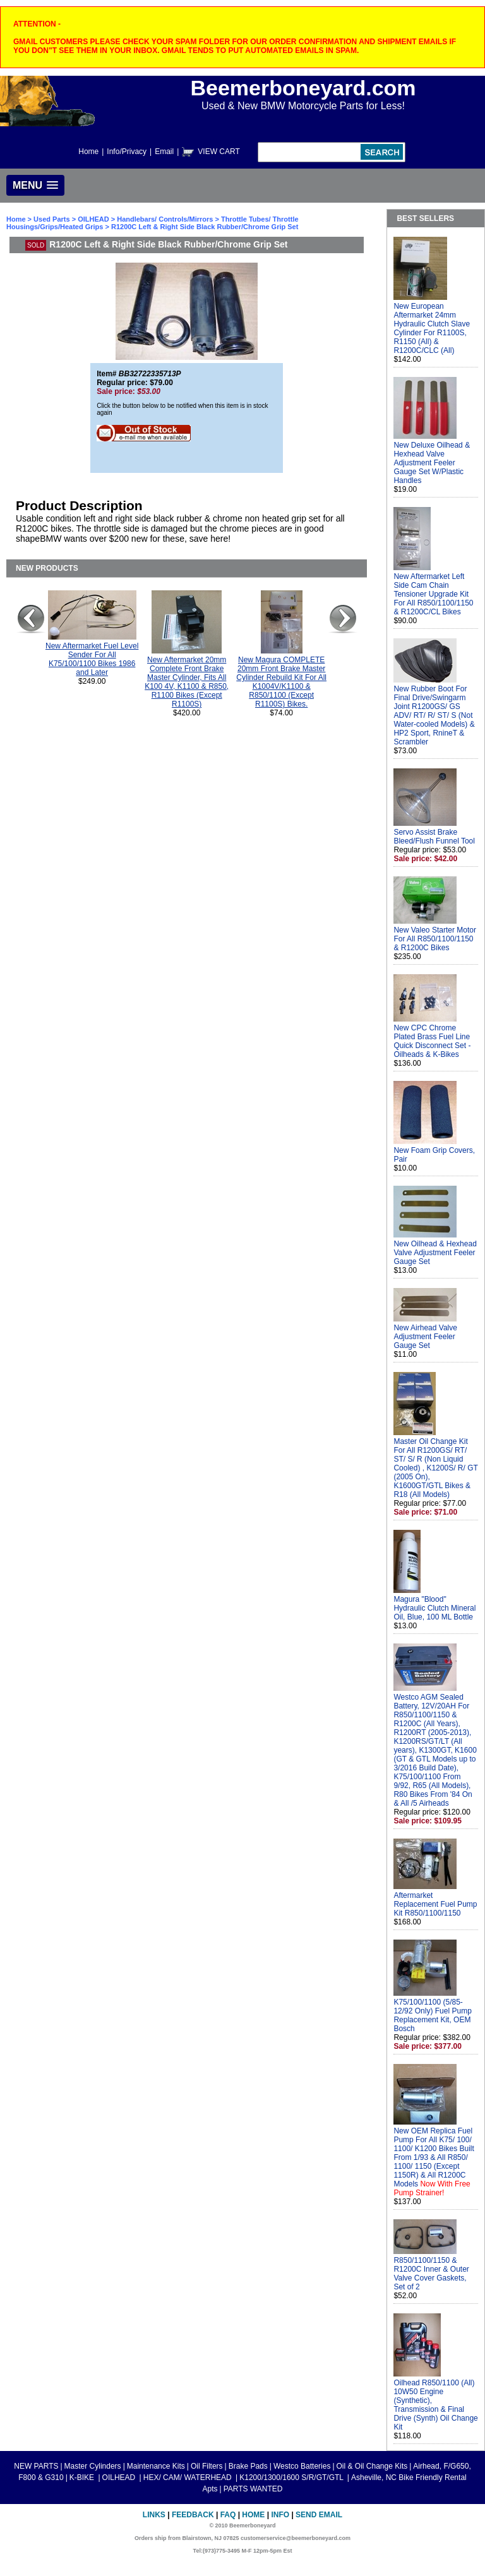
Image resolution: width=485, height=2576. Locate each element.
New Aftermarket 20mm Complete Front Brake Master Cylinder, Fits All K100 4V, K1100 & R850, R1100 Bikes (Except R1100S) (187, 681)
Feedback (193, 2514)
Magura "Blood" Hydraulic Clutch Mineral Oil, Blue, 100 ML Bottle (434, 1608)
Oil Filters (207, 2466)
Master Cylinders (92, 2466)
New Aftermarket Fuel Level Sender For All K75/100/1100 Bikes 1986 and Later (91, 659)
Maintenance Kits (156, 2466)
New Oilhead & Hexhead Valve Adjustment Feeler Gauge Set (434, 1252)
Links (154, 2514)
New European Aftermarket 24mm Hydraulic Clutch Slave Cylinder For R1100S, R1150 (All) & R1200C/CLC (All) (431, 328)
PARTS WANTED (253, 2488)
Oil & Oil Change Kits (372, 2466)
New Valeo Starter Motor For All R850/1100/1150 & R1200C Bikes (434, 939)
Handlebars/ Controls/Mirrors (165, 219)
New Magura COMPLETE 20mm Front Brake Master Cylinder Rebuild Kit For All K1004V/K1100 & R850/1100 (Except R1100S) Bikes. (281, 681)
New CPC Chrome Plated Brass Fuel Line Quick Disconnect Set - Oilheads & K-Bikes (431, 1041)
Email (164, 151)
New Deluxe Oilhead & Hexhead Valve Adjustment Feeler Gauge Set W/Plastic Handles (431, 463)
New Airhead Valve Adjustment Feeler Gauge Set (425, 1336)
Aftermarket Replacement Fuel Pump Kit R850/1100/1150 (435, 1904)
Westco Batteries (301, 2466)
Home (88, 151)
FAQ (228, 2514)
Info (280, 2514)
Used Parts (51, 219)
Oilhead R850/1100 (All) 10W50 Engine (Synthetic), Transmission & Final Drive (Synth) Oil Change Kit (435, 2404)
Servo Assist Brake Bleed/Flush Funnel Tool (434, 836)
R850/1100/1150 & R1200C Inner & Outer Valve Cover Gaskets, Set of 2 (431, 2273)
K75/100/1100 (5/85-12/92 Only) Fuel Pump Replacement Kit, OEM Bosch (432, 2015)
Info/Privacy (127, 151)
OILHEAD (94, 219)
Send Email (319, 2514)
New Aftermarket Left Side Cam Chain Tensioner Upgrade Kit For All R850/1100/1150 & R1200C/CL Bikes (433, 594)
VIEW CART (218, 151)
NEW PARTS (36, 2466)
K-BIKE (83, 2477)
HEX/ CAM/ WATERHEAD (188, 2477)
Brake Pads (248, 2466)
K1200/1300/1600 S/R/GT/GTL (292, 2477)
